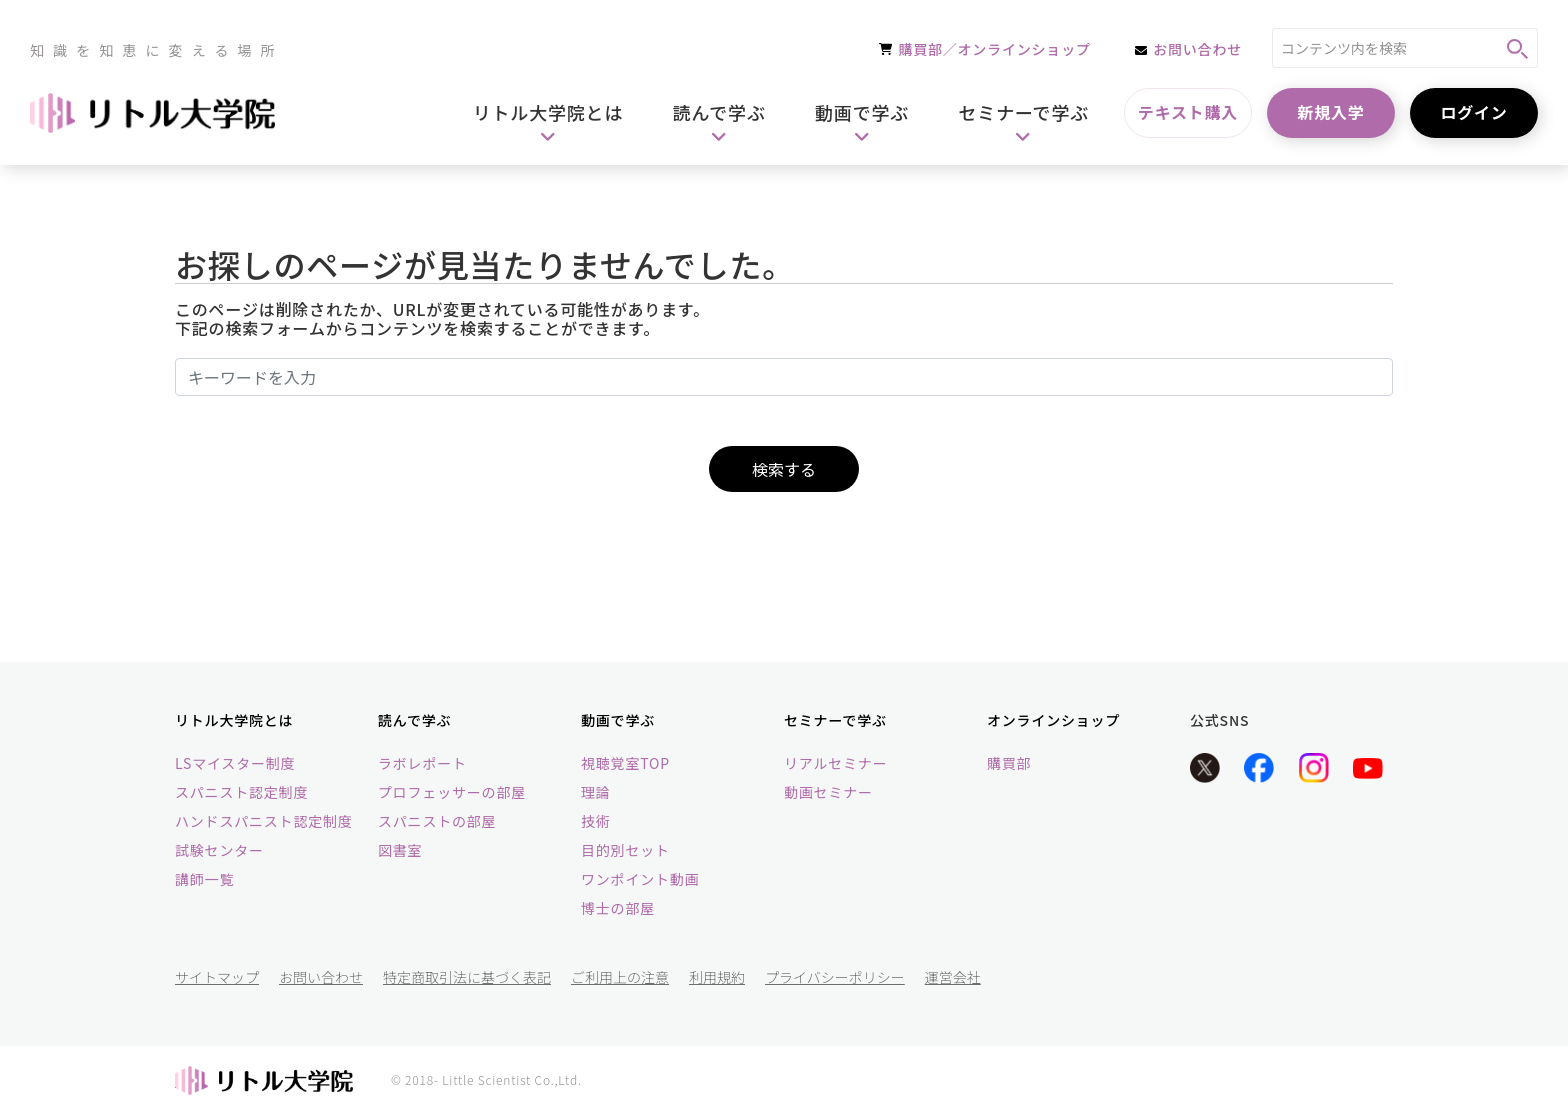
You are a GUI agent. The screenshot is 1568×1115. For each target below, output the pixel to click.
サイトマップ (217, 977)
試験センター (219, 850)
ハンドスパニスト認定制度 (264, 821)
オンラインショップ (1053, 720)
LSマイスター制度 (235, 763)
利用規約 (717, 977)
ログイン (1473, 112)
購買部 (1009, 763)
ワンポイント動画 (640, 879)
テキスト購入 (1188, 112)
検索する (784, 469)
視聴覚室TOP (625, 763)
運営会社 (953, 977)
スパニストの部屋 (437, 821)
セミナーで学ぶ (835, 720)
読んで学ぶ (414, 720)
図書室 (400, 850)
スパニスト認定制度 (241, 792)
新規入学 (1330, 112)
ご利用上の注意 (620, 977)
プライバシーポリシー (835, 977)
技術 (596, 821)
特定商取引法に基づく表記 (467, 977)
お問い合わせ (321, 977)
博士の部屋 (618, 908)
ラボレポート (422, 763)
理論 (596, 792)
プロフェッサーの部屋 (452, 792)
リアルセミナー (835, 763)
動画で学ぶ (618, 720)
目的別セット (625, 850)
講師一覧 (204, 879)
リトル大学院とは (234, 720)
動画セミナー (828, 792)
